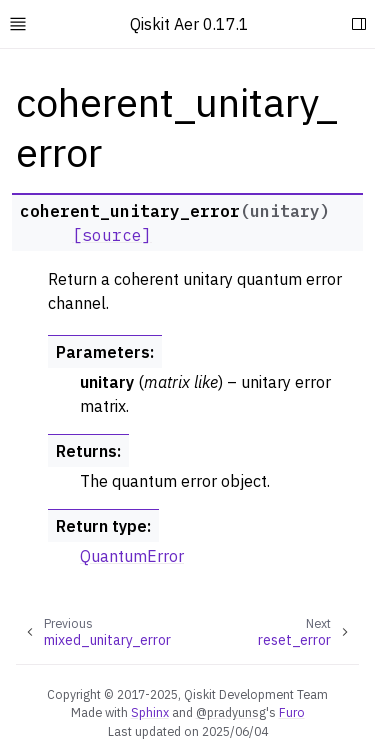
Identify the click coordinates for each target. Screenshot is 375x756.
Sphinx (150, 712)
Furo (292, 712)
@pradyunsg (231, 712)
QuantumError (132, 556)
